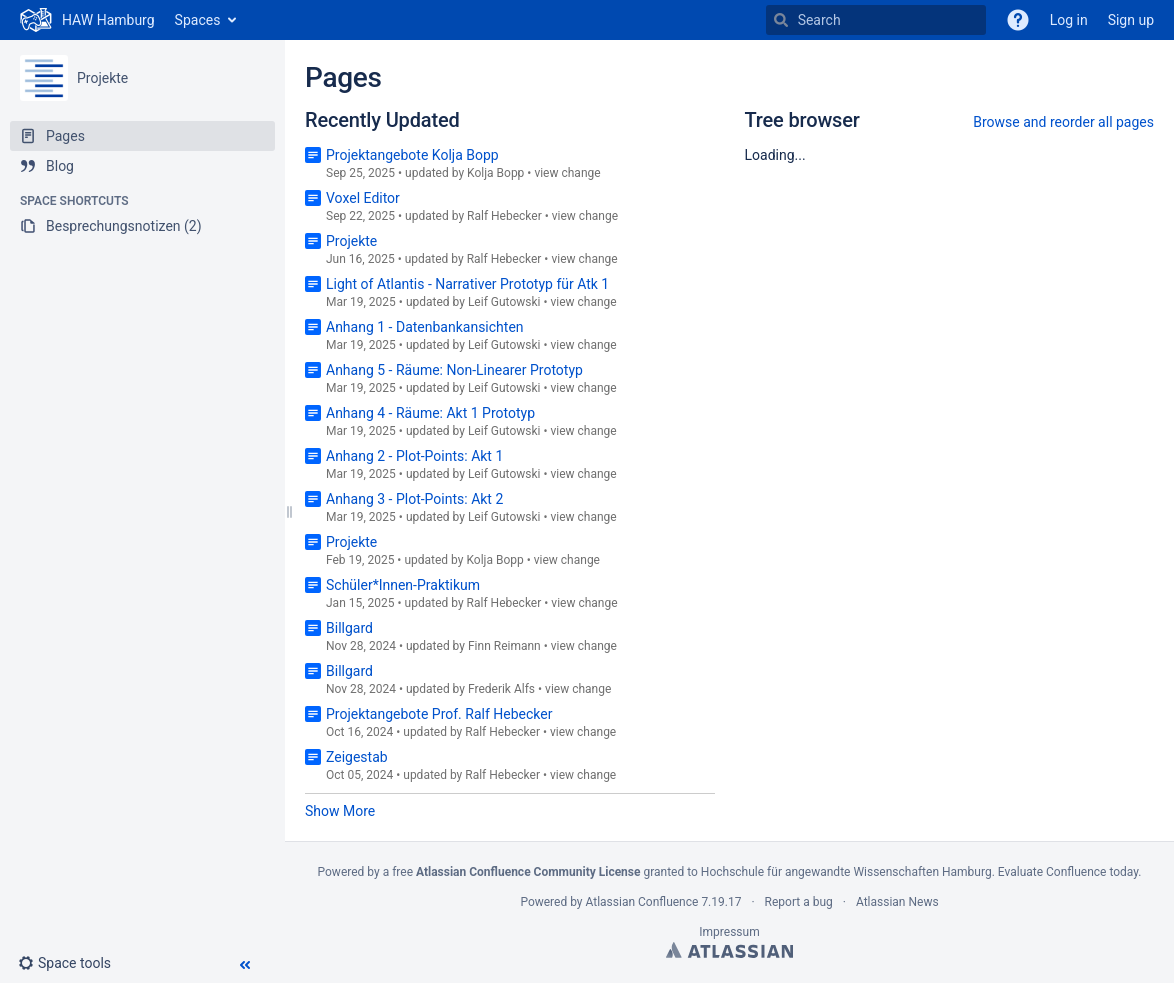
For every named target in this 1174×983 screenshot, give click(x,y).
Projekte (102, 78)
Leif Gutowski (504, 302)
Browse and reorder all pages (1063, 122)
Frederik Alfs (501, 689)
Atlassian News (897, 902)
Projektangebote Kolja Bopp (412, 155)
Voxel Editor (363, 198)
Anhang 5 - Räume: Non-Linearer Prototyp (454, 370)
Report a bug (799, 902)
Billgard (349, 628)
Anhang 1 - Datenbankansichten (425, 327)
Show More (340, 811)
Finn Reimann (504, 646)
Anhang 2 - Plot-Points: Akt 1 (414, 456)
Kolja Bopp (495, 173)
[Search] (781, 20)
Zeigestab (357, 757)
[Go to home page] (87, 20)
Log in (1069, 20)
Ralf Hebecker (504, 216)
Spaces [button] (198, 20)
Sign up (1131, 20)
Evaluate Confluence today (1068, 872)
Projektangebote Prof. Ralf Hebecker (439, 714)
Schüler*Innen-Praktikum (403, 585)
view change (567, 173)
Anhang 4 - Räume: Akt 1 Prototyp (430, 413)
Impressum (729, 932)
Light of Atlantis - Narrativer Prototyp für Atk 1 (467, 284)
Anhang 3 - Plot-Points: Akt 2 (414, 499)
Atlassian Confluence (642, 902)
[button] (72, 963)
